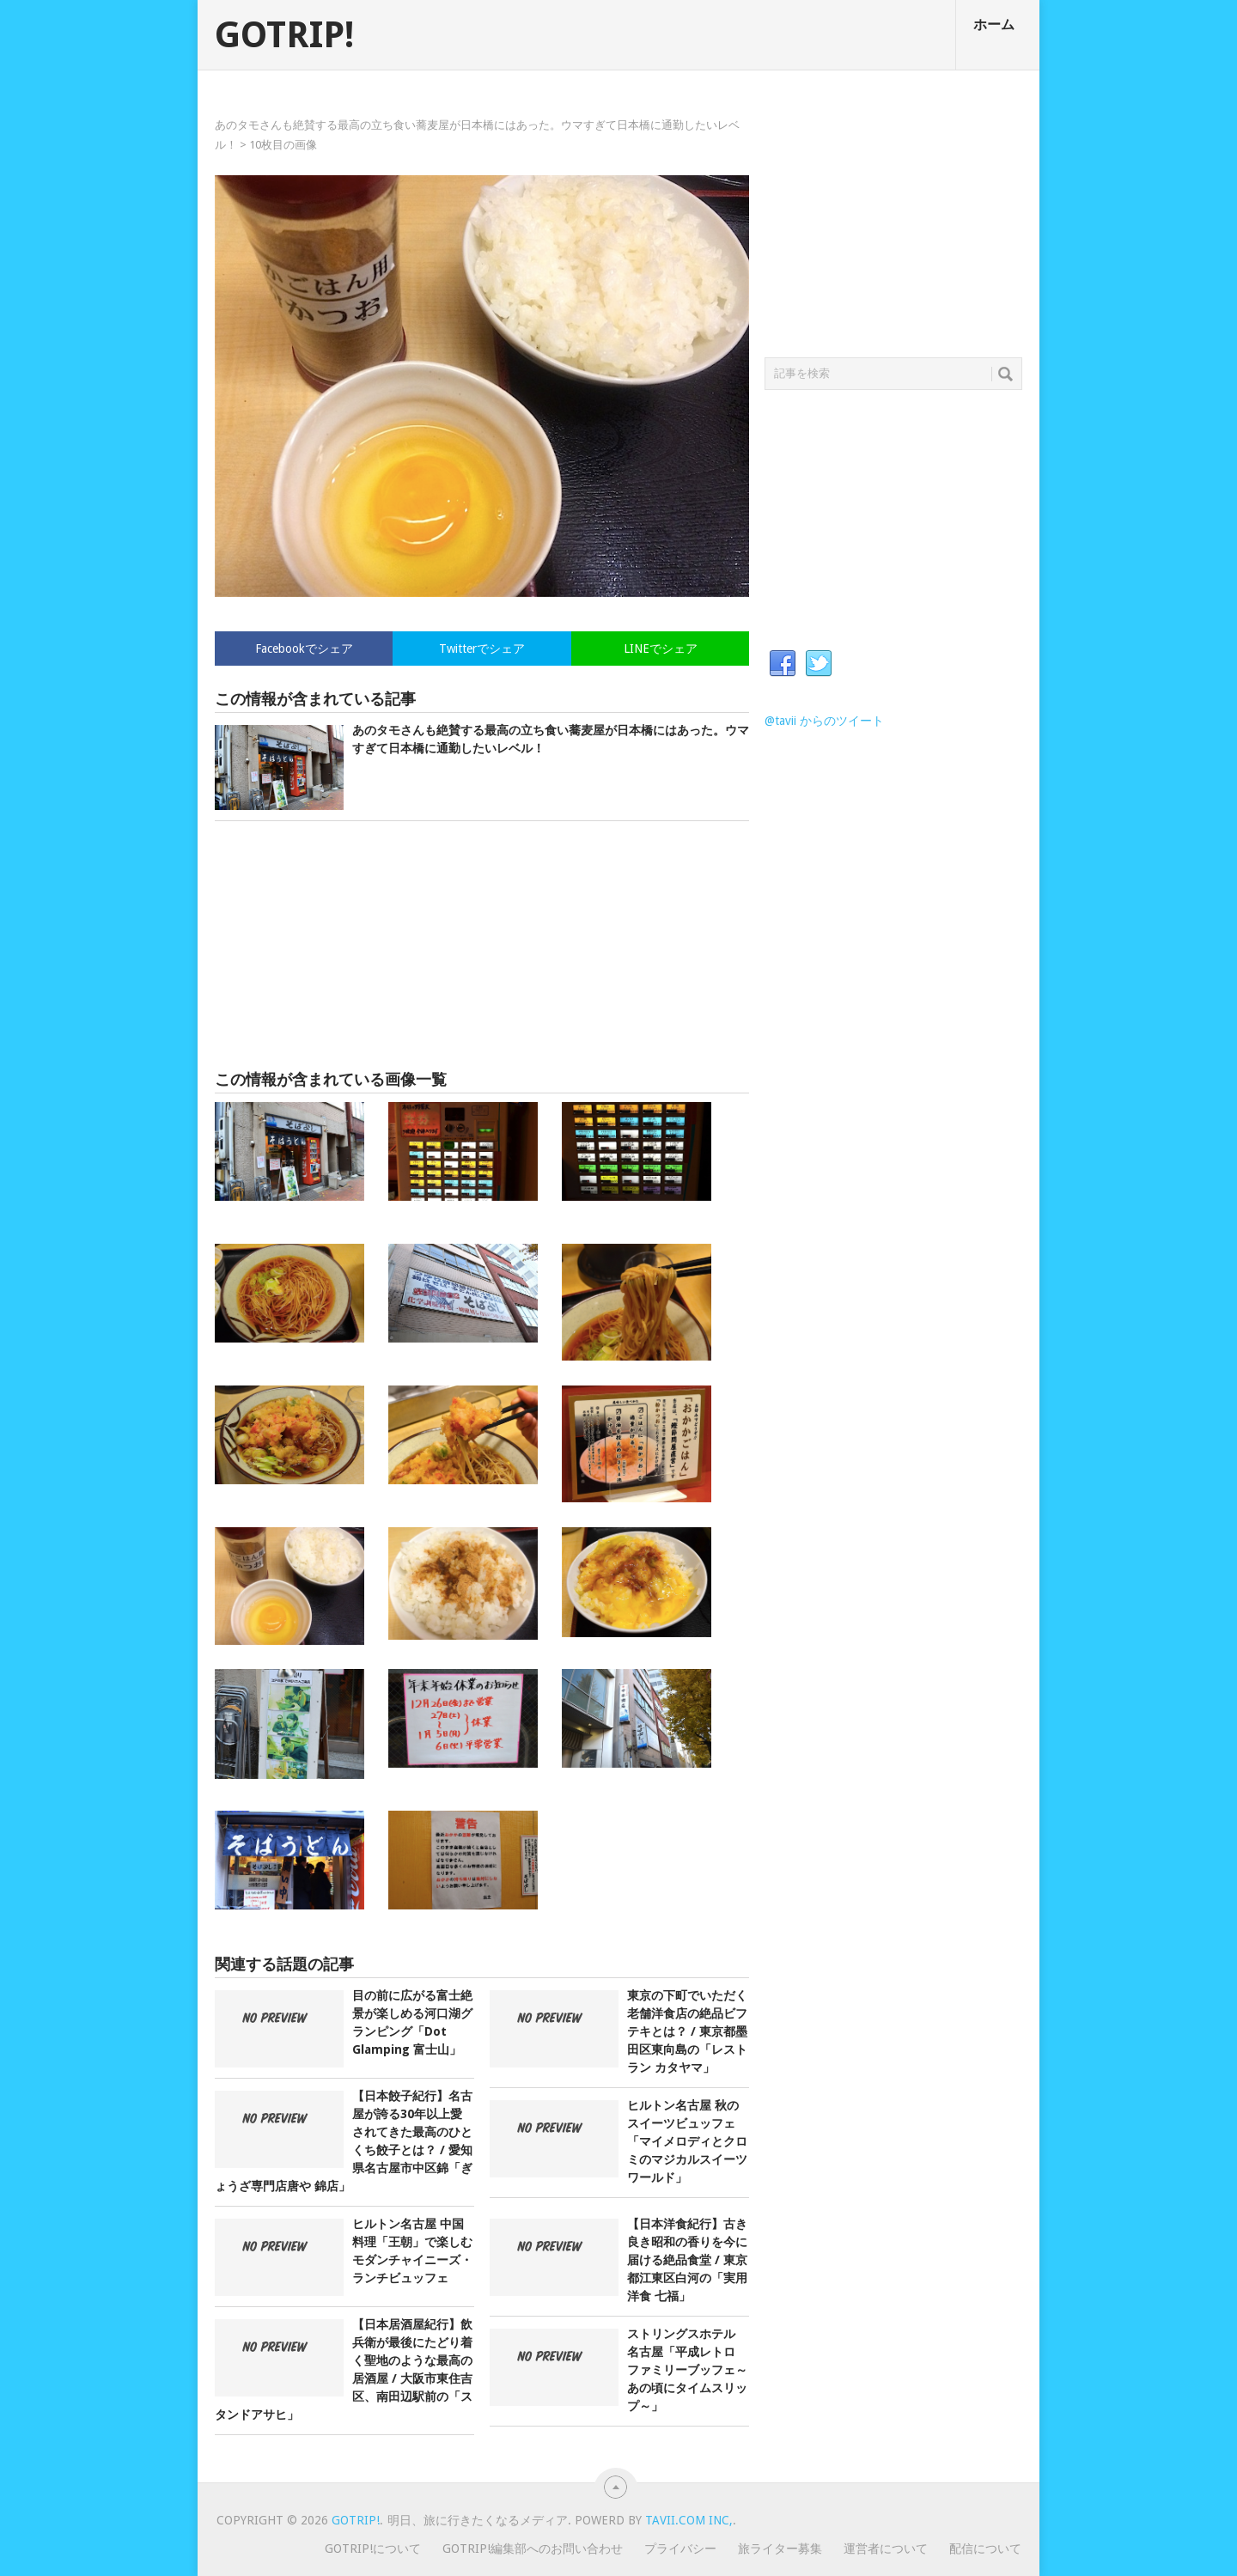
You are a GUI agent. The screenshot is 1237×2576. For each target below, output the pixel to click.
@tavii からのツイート (824, 721)
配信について (985, 2548)
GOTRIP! (284, 35)
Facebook (782, 664)
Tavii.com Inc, (689, 2520)
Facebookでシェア (304, 648)
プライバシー (680, 2548)
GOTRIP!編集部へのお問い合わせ (532, 2548)
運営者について (886, 2548)
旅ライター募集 (780, 2548)
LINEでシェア (661, 648)
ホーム (994, 24)
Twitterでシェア (482, 648)
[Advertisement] (482, 945)
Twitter (818, 664)
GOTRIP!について (373, 2548)
